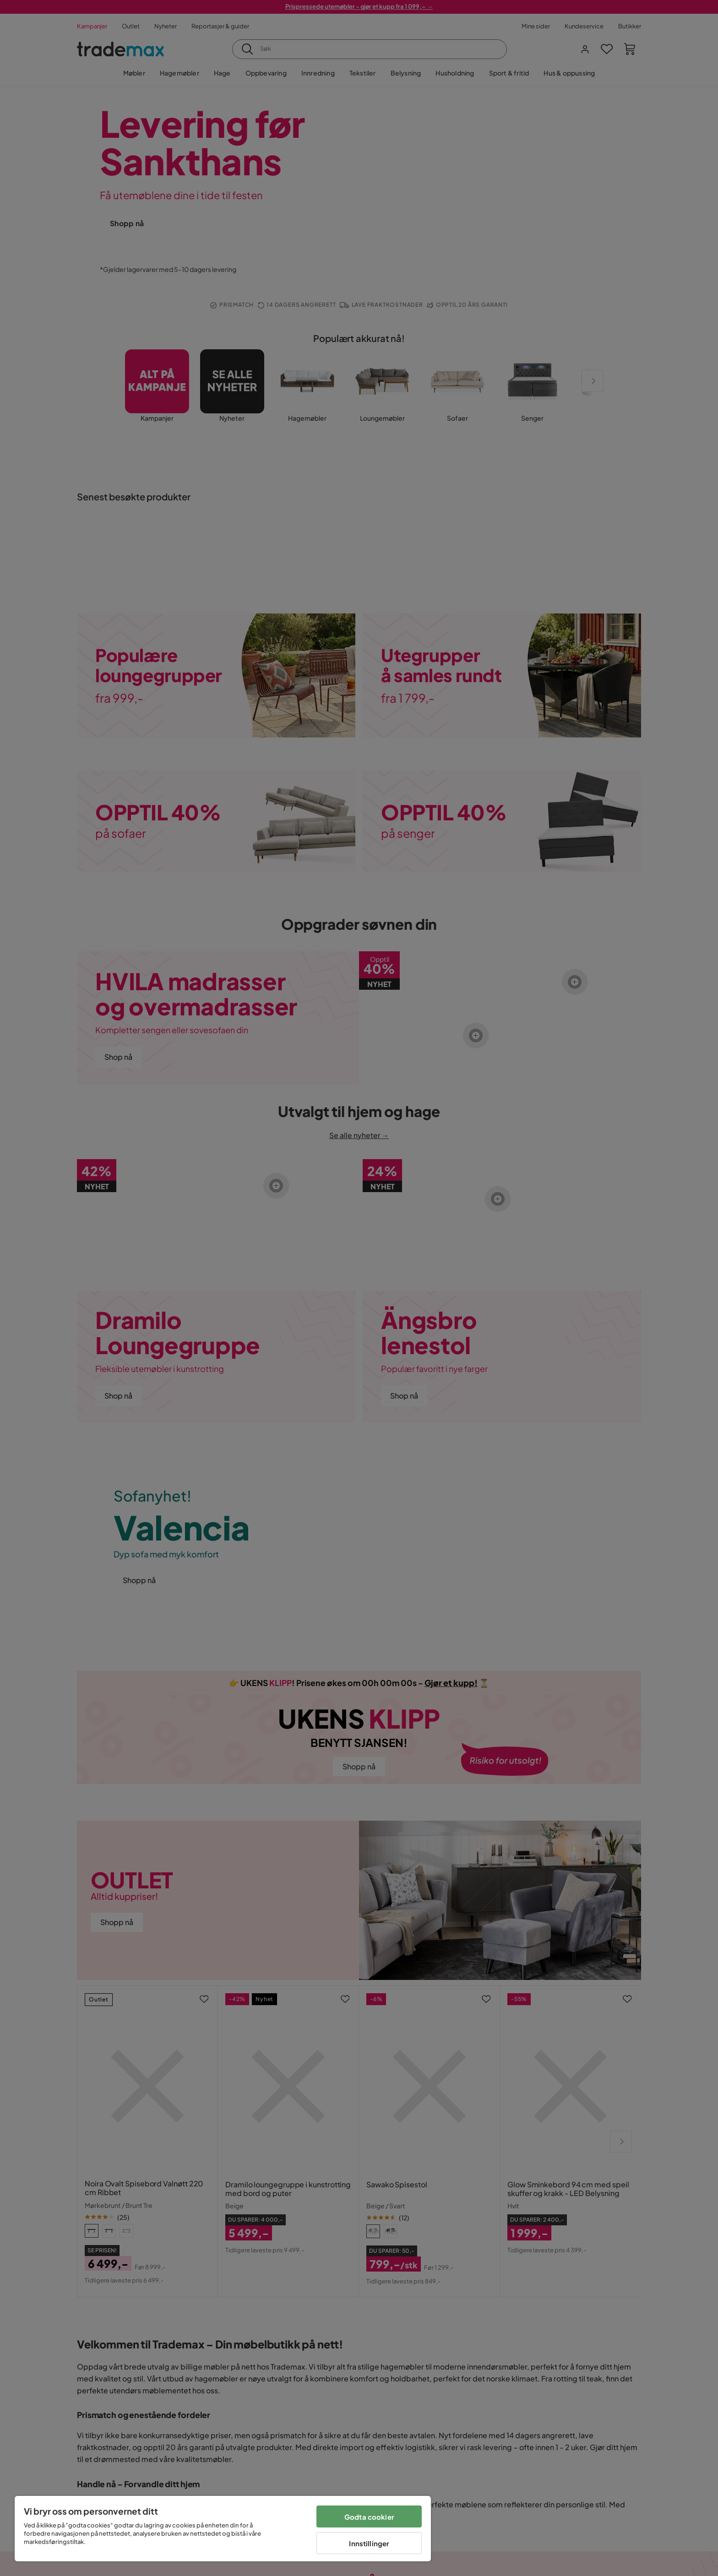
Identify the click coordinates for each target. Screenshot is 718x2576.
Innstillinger (369, 2543)
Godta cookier (369, 2516)
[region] (223, 2528)
